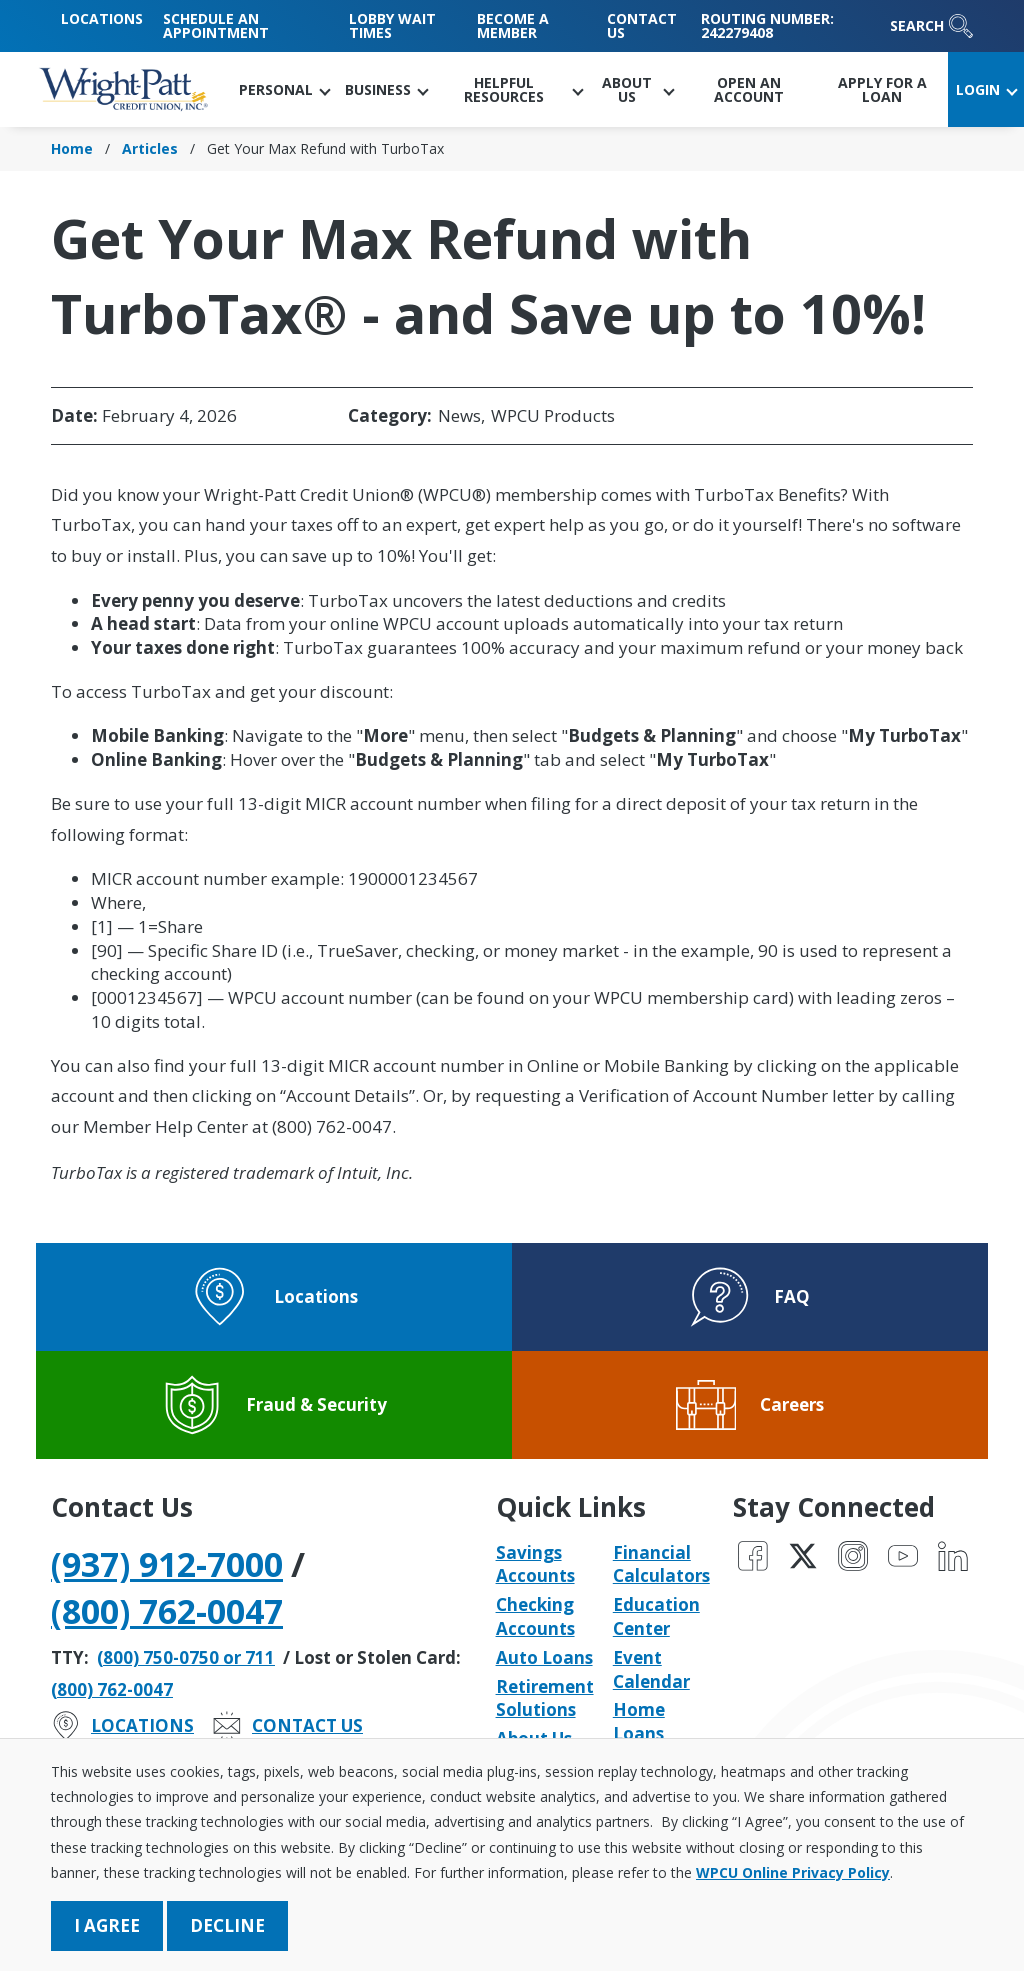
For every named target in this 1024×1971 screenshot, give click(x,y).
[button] (284, 89)
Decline (227, 1925)
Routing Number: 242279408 (767, 25)
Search (931, 26)
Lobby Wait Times (392, 25)
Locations (102, 18)
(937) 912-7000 (167, 1564)
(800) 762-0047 (167, 1611)
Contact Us (642, 25)
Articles (150, 148)
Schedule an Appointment (216, 25)
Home (72, 148)
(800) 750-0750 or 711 (186, 1657)
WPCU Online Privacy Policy (793, 1872)
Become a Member (513, 25)
